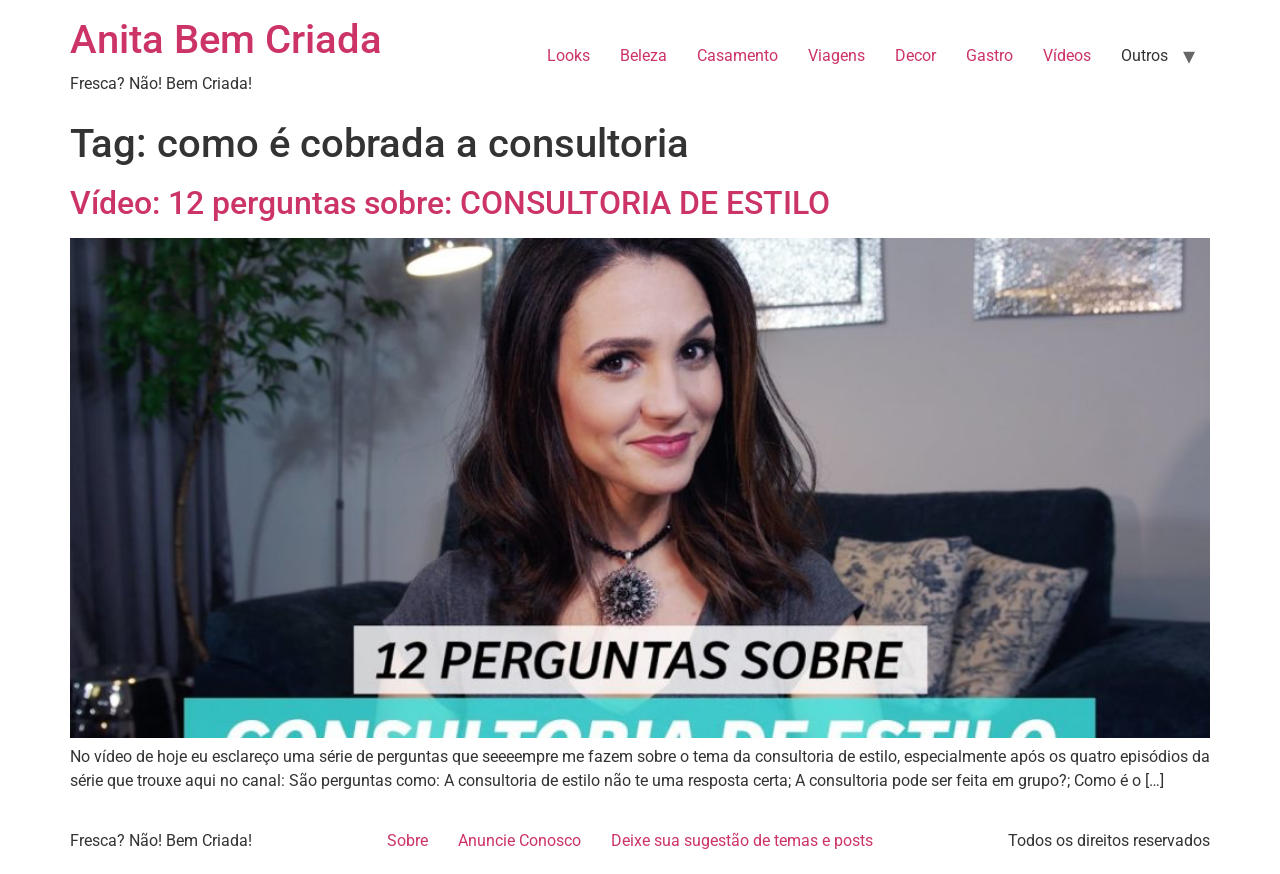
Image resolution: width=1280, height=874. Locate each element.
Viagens (836, 55)
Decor (915, 55)
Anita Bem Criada (226, 39)
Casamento (737, 55)
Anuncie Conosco (519, 840)
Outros (1144, 55)
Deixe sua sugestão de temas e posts (742, 840)
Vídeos (1067, 55)
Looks (568, 55)
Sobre (407, 840)
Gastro (989, 55)
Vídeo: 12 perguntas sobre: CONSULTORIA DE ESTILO (450, 203)
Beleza (643, 55)
